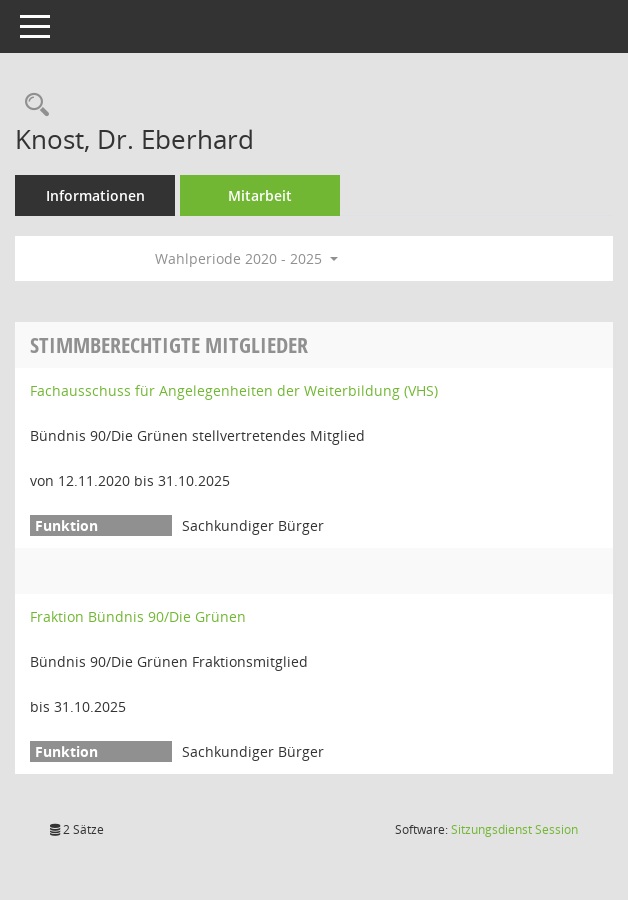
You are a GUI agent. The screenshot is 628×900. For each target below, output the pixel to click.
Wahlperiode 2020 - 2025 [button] (246, 258)
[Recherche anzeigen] (32, 105)
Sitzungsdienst (514, 829)
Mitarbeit (260, 195)
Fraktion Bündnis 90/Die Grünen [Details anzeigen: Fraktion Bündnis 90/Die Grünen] (138, 616)
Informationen (95, 195)
